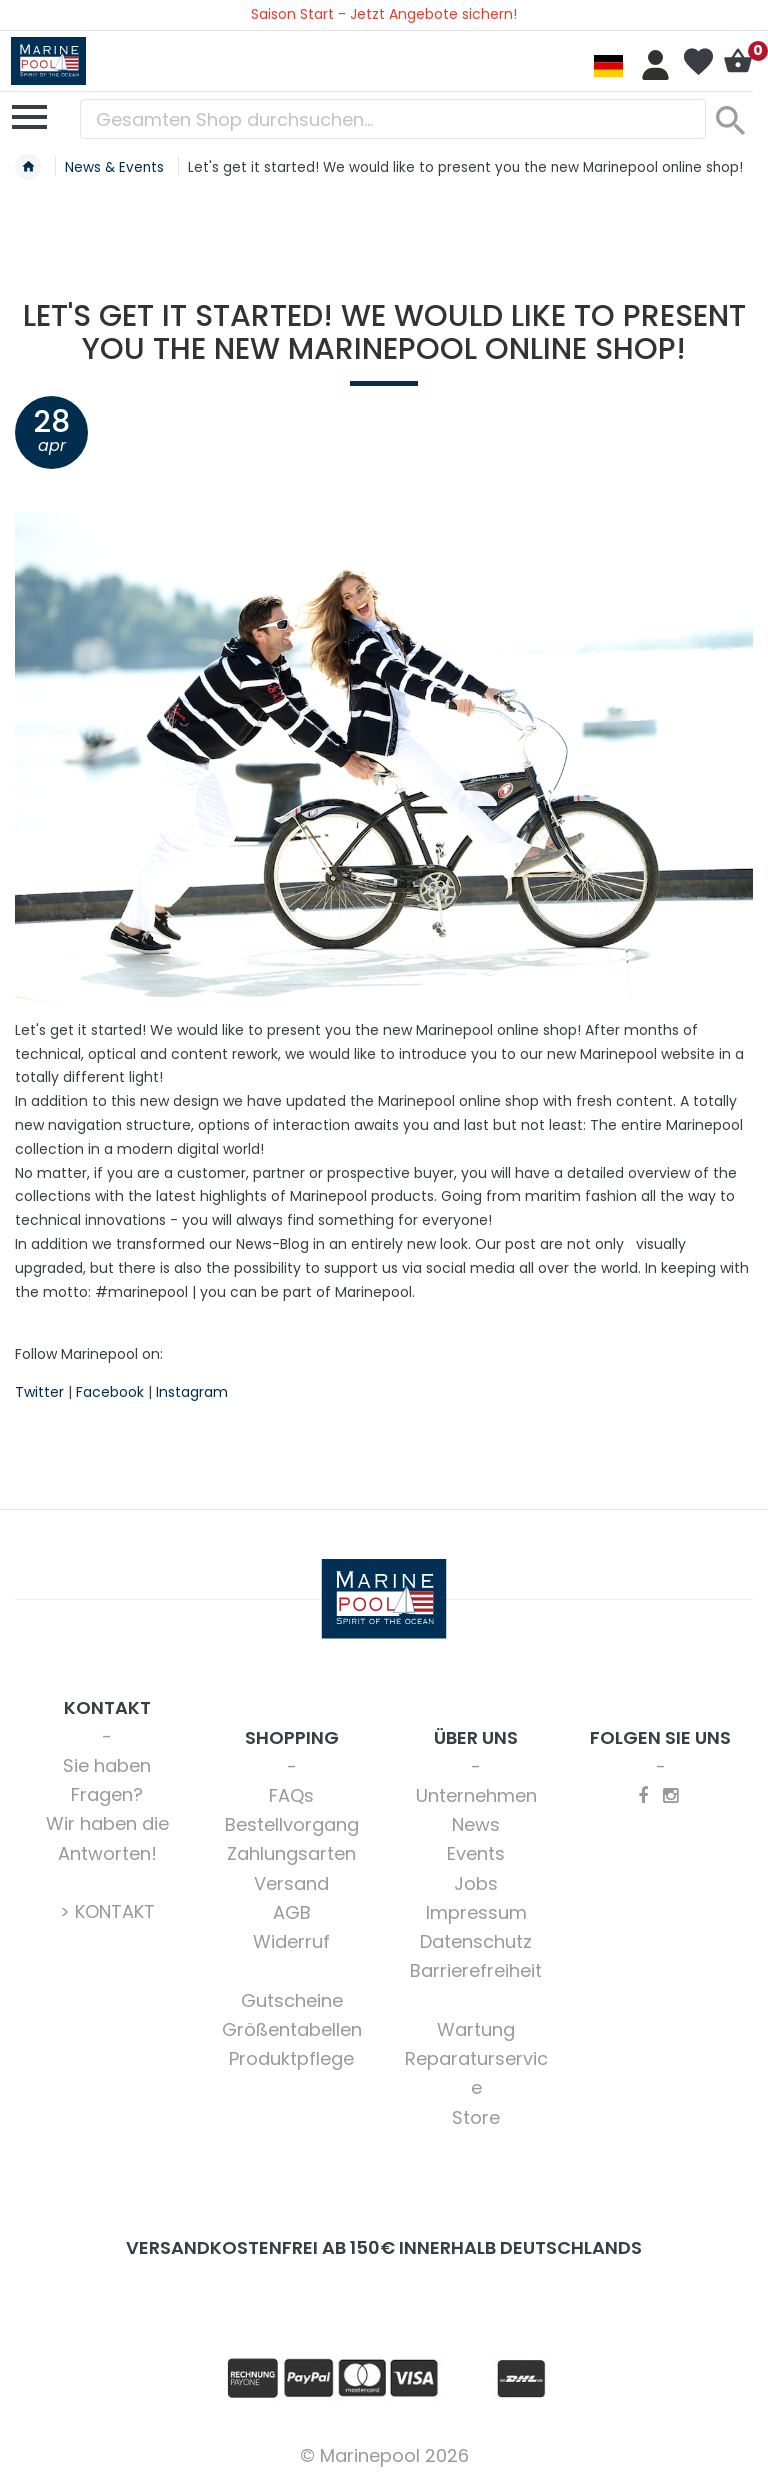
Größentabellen (292, 2029)
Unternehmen (476, 1795)
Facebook (110, 1392)
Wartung (476, 2029)
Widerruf (291, 1941)
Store (476, 2117)
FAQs (291, 1795)
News (476, 1824)
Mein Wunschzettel (698, 62)
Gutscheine (292, 2000)
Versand (291, 1883)
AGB (292, 1912)
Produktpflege (291, 2058)
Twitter (39, 1392)
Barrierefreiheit (476, 1970)
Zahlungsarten (291, 1853)
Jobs (476, 1883)
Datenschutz (476, 1941)
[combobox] (393, 119)
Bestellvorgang (292, 1824)
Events (476, 1853)
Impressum (476, 1912)
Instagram (192, 1392)
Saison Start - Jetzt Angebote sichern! (384, 14)
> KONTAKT (107, 1911)
